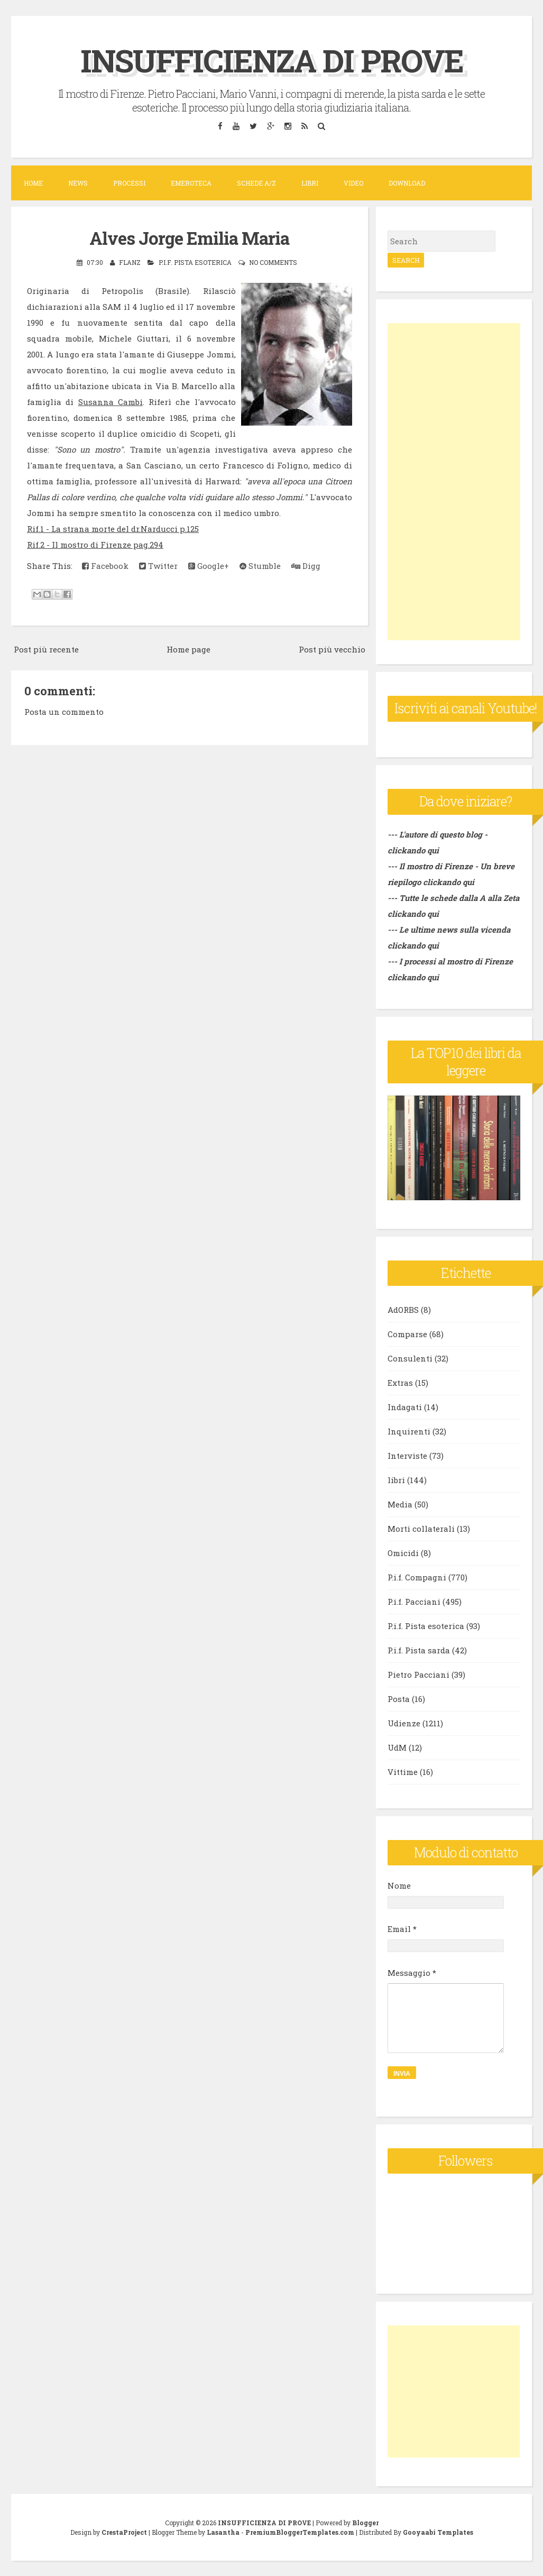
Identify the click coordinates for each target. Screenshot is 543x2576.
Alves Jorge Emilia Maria (189, 237)
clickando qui (448, 882)
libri (396, 1480)
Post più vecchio (332, 648)
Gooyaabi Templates (438, 2531)
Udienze (404, 1723)
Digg (305, 565)
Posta (399, 1699)
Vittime (403, 1772)
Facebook (105, 565)
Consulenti (410, 1358)
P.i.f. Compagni (417, 1577)
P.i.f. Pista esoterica (195, 261)
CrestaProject (124, 2531)
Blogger (365, 2522)
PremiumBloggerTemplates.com (299, 2531)
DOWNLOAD (407, 183)
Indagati (405, 1407)
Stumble (260, 565)
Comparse (407, 1334)
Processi (129, 183)
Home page (188, 648)
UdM (397, 1747)
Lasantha (223, 2531)
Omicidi (403, 1553)
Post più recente (46, 648)
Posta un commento (64, 711)
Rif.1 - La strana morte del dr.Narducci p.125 (113, 528)
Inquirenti (409, 1431)
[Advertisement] (454, 481)
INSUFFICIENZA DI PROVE (271, 60)
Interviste (407, 1455)
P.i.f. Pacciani (414, 1601)
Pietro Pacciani (418, 1674)
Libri (309, 183)
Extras (400, 1382)
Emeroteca (191, 183)
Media (400, 1504)
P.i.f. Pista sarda (419, 1650)
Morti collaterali (421, 1528)
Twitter (158, 565)
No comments (273, 261)
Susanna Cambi (110, 401)
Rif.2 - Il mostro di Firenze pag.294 (95, 544)
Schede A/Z (256, 183)
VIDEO (353, 183)
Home (33, 183)
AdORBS (403, 1309)
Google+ (208, 565)
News (78, 183)
